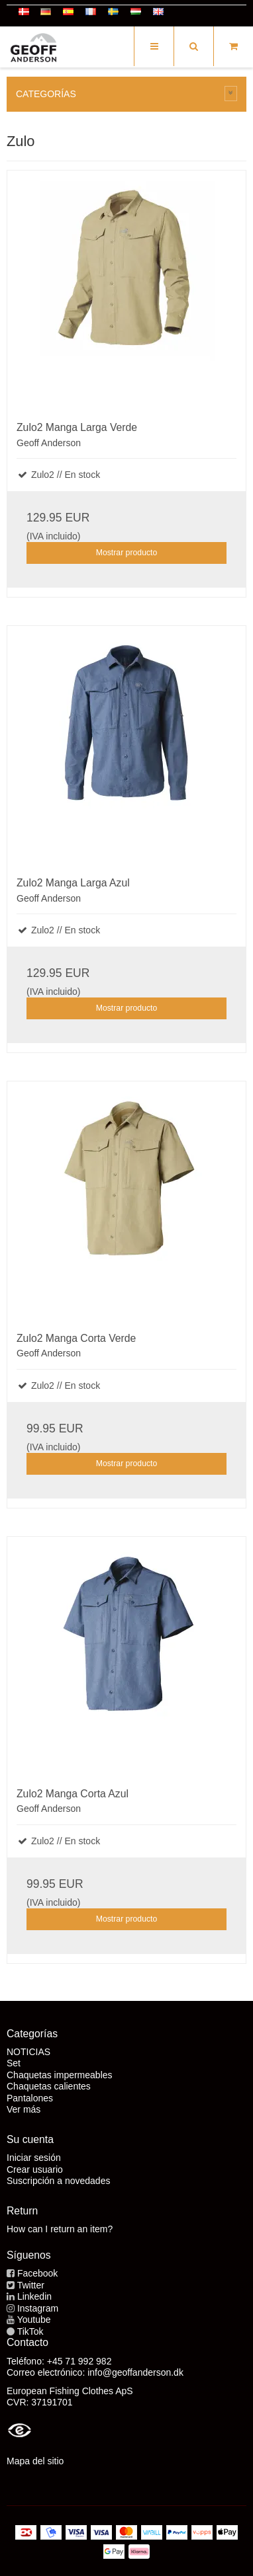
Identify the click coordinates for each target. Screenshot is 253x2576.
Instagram (37, 2308)
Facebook (37, 2273)
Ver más (23, 2109)
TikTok (30, 2331)
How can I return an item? (60, 2229)
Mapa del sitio (35, 2461)
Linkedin (34, 2296)
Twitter (30, 2285)
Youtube (34, 2319)
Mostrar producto (127, 552)
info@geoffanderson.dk (135, 2372)
